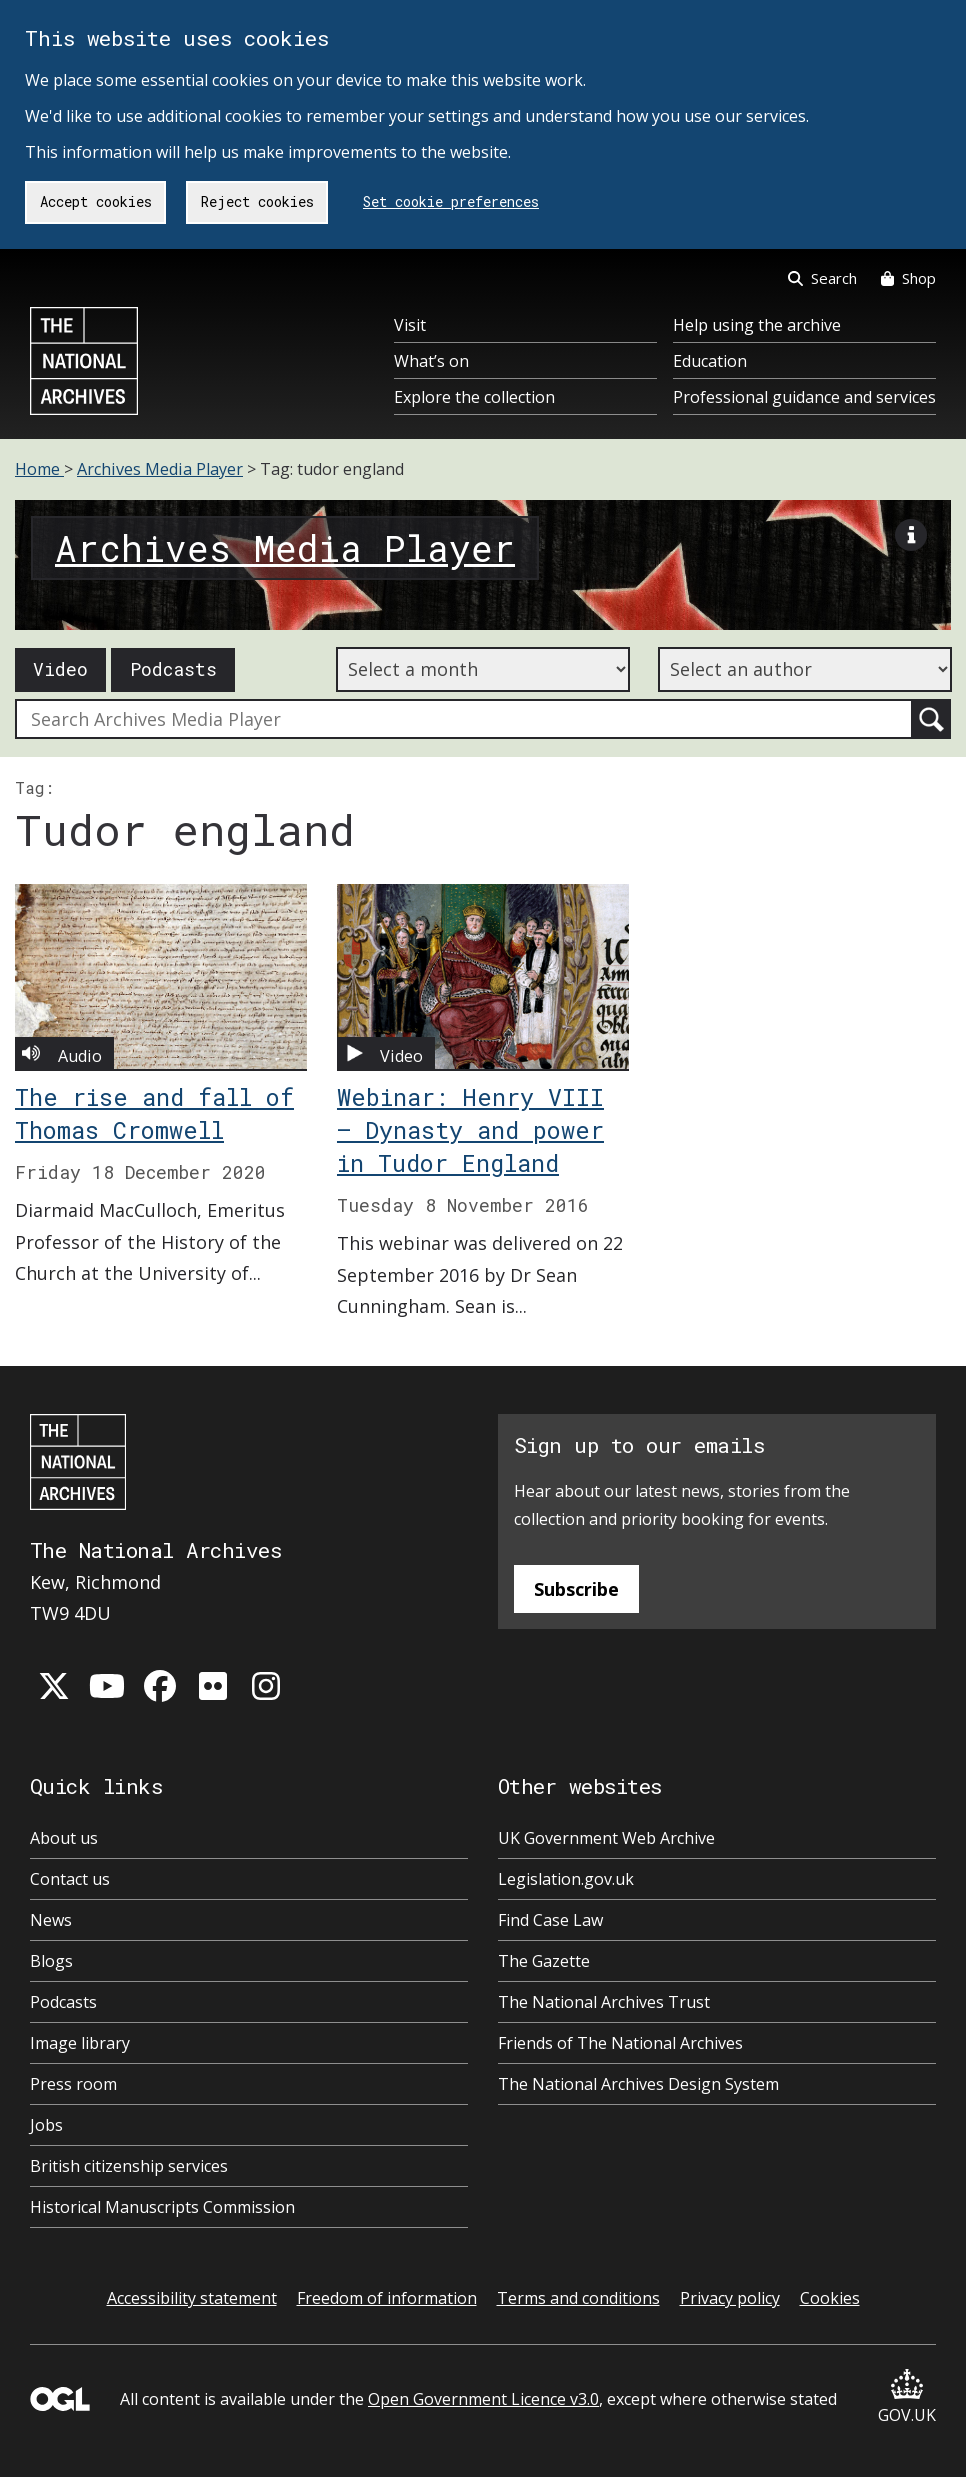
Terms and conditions (578, 2298)
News (51, 1920)
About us (64, 1838)
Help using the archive (757, 325)
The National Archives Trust (604, 2002)
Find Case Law (550, 1920)
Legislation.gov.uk (566, 1879)
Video (60, 669)
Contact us (70, 1879)
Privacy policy (730, 2298)
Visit (410, 325)
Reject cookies (257, 201)
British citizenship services (129, 2166)
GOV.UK (907, 2397)
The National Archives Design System (638, 2084)
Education (710, 361)
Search (822, 278)
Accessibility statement (192, 2298)
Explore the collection (474, 397)
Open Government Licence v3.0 (483, 2399)
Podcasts (173, 669)
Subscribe (576, 1589)
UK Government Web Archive (606, 1838)
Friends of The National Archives (620, 2043)
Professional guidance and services (804, 397)
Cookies (830, 2298)
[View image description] (911, 540)
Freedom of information (387, 2298)
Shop (908, 278)
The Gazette (544, 1961)
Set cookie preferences (451, 201)
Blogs (51, 1961)
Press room (73, 2084)
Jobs (46, 2125)
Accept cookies (96, 201)
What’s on (431, 361)
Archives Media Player (160, 469)
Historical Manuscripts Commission (162, 2207)
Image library (80, 2043)
